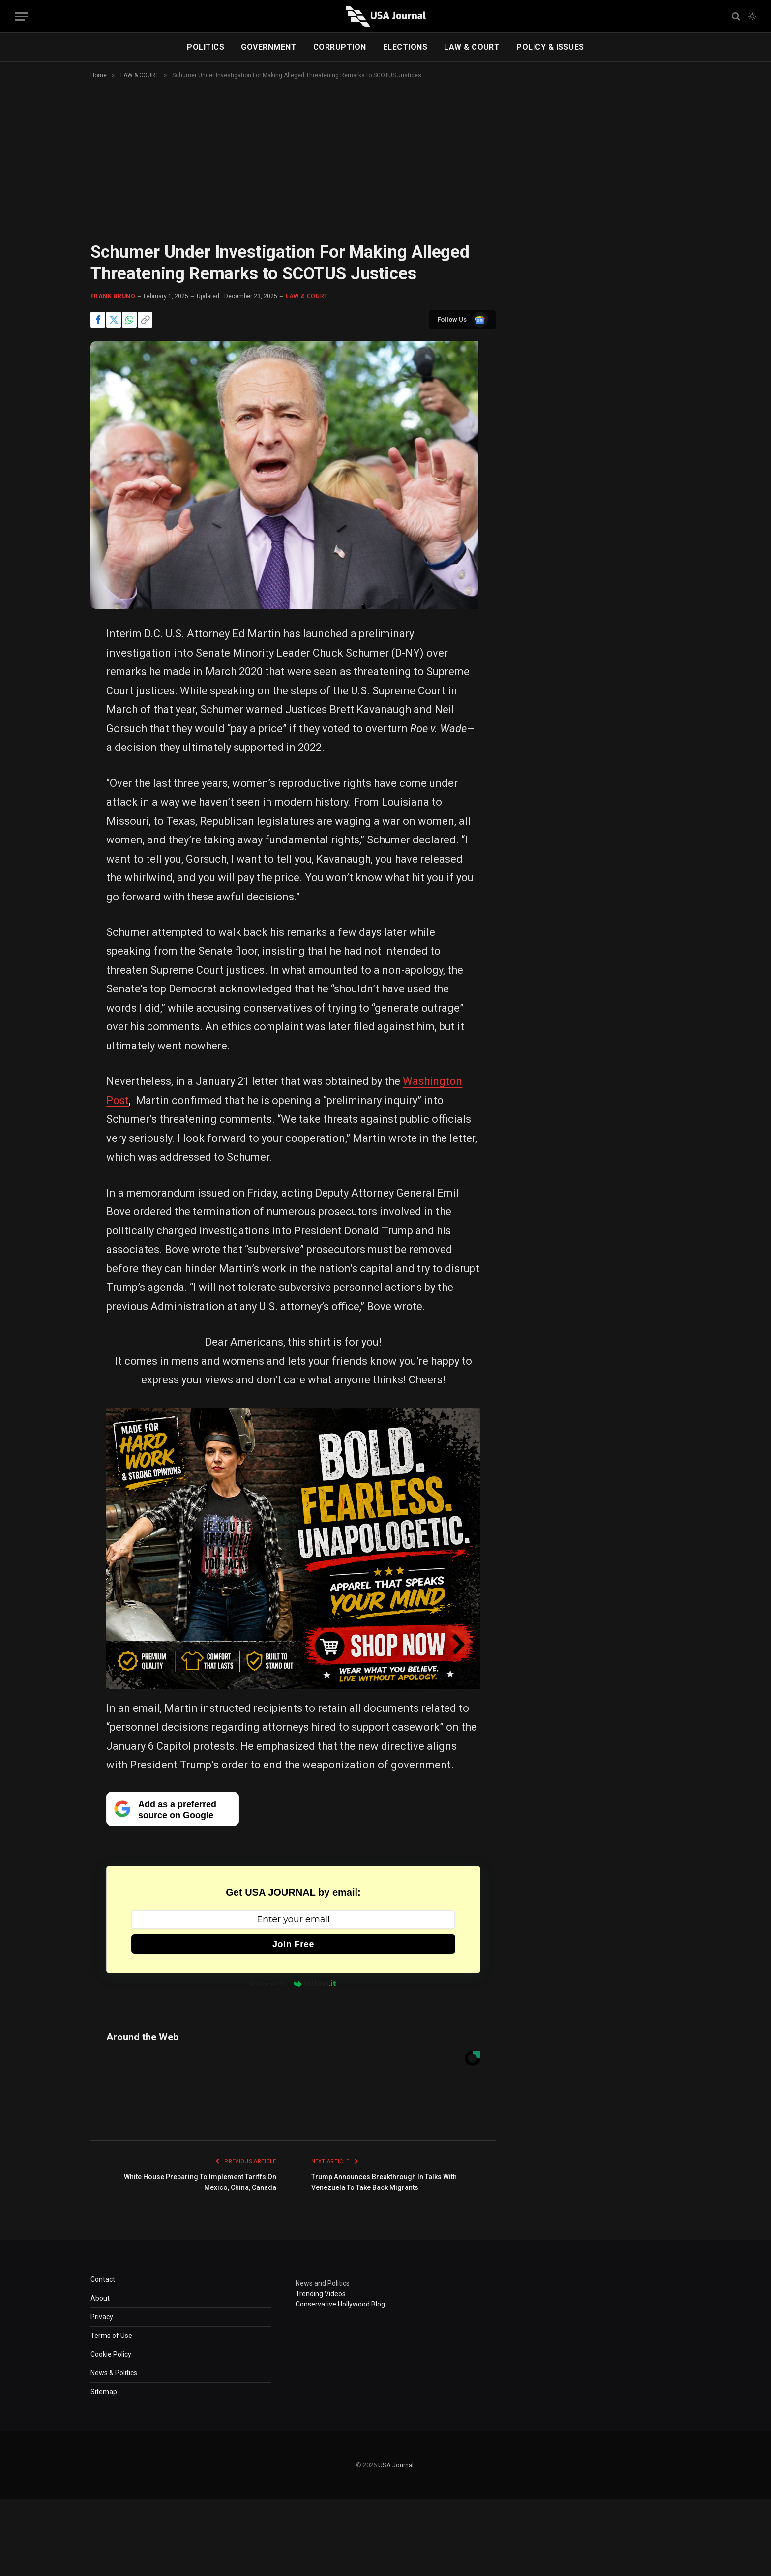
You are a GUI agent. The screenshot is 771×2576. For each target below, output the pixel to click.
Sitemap (103, 2392)
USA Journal (396, 2465)
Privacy (101, 2317)
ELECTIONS (405, 47)
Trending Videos (321, 2294)
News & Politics (113, 2373)
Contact (102, 2279)
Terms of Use (111, 2335)
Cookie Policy (110, 2354)
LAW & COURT (472, 47)
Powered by (293, 1984)
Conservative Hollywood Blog (340, 2304)
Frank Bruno (112, 296)
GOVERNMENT (269, 47)
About (100, 2298)
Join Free (293, 1944)
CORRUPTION (339, 47)
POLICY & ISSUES (550, 47)
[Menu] (21, 16)
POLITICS (205, 47)
